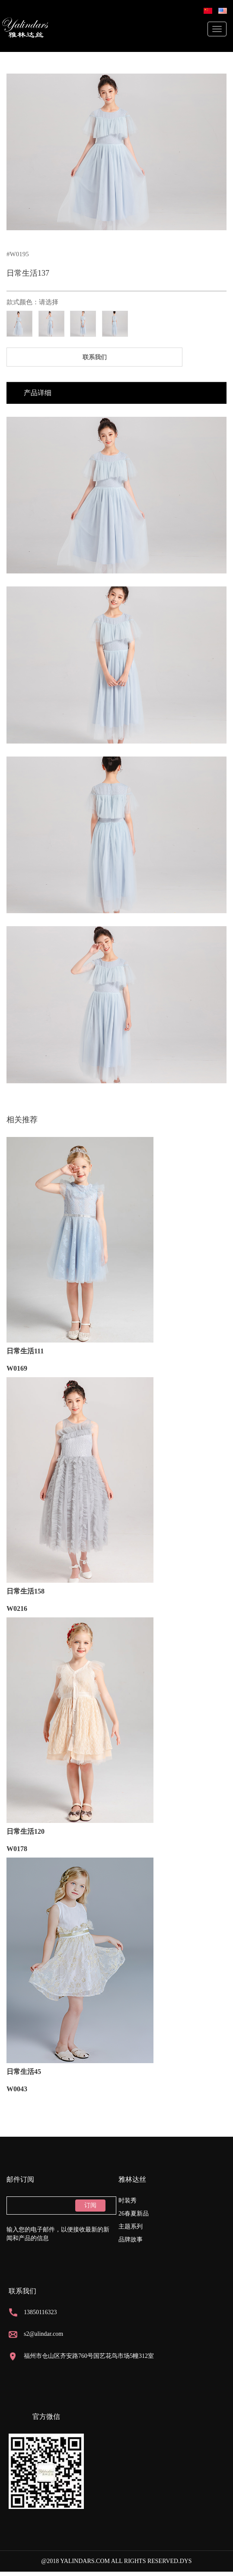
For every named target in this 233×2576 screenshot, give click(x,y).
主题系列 (130, 2226)
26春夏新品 (133, 2213)
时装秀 (127, 2200)
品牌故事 (130, 2239)
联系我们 (95, 357)
